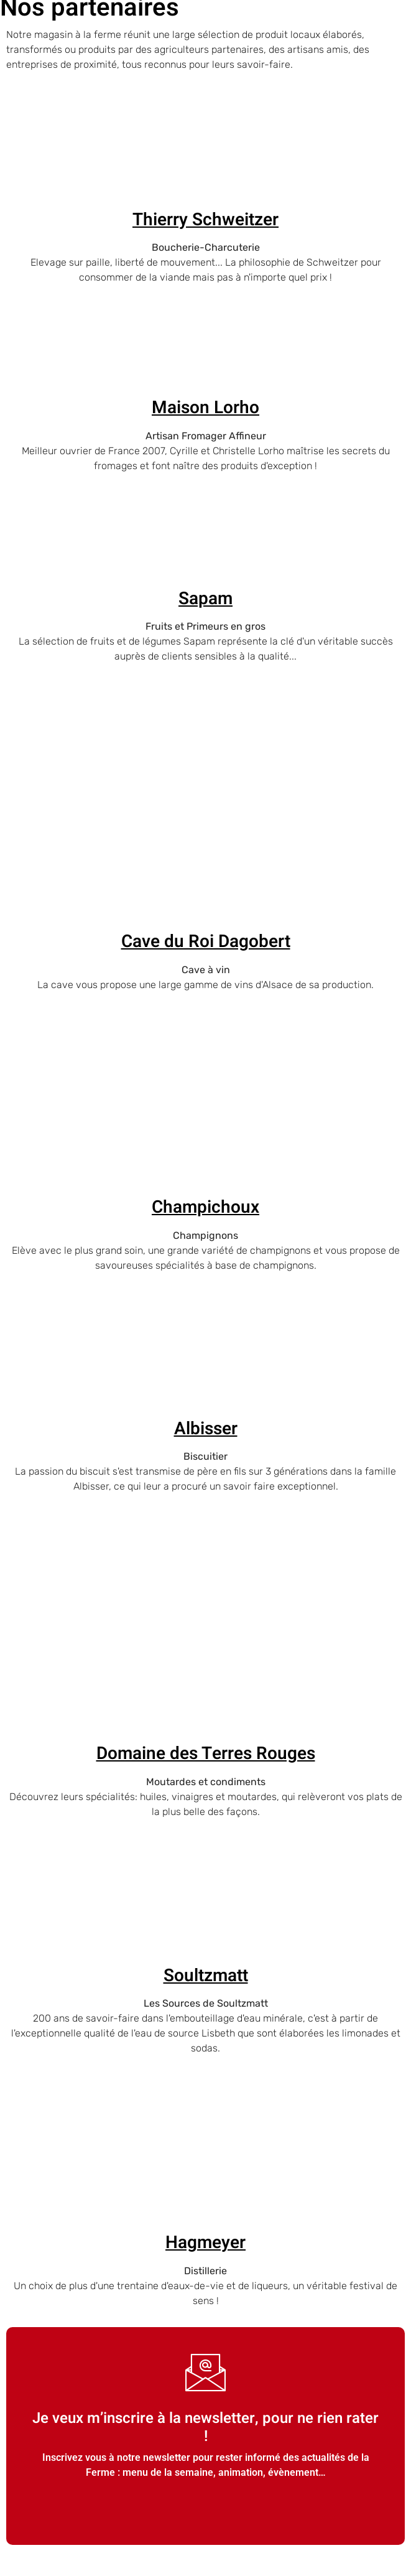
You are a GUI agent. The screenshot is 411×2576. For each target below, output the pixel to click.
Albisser (206, 1429)
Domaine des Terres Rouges (205, 1753)
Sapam (205, 599)
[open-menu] (398, 47)
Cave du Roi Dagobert (205, 941)
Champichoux (205, 1207)
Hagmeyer (205, 2243)
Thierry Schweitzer (205, 220)
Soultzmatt (206, 1976)
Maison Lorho (205, 408)
